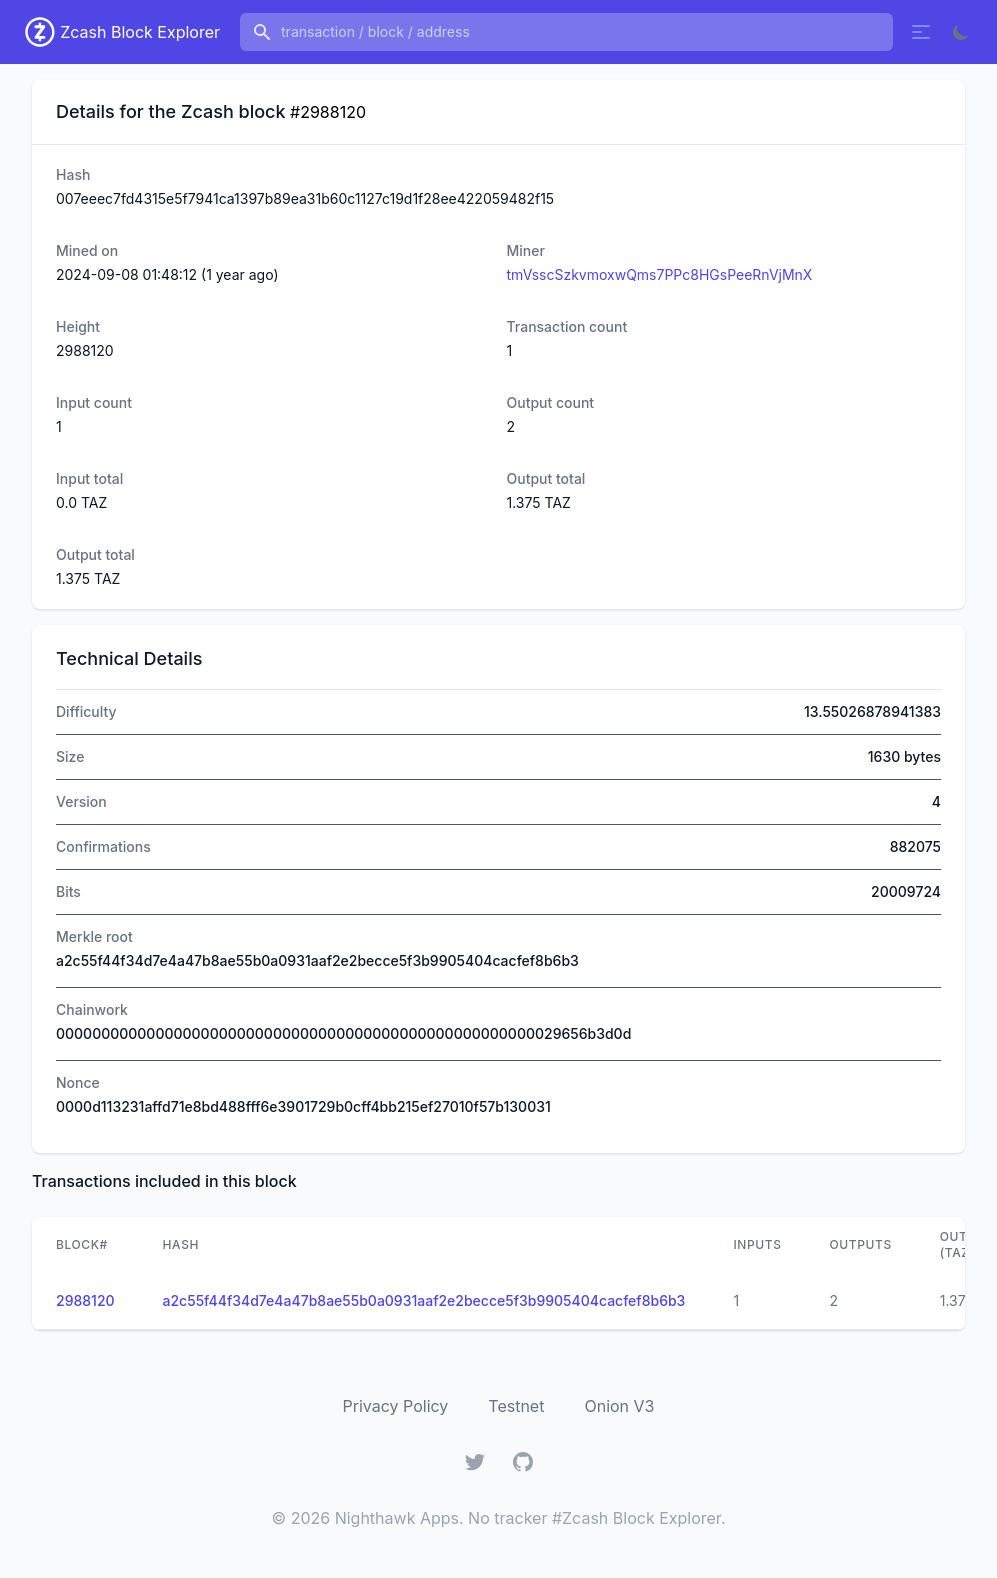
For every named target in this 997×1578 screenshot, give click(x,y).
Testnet (516, 1406)
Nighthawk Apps (397, 1518)
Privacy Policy (396, 1406)
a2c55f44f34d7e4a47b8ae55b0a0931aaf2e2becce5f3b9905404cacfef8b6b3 (424, 1300)
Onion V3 (619, 1406)
